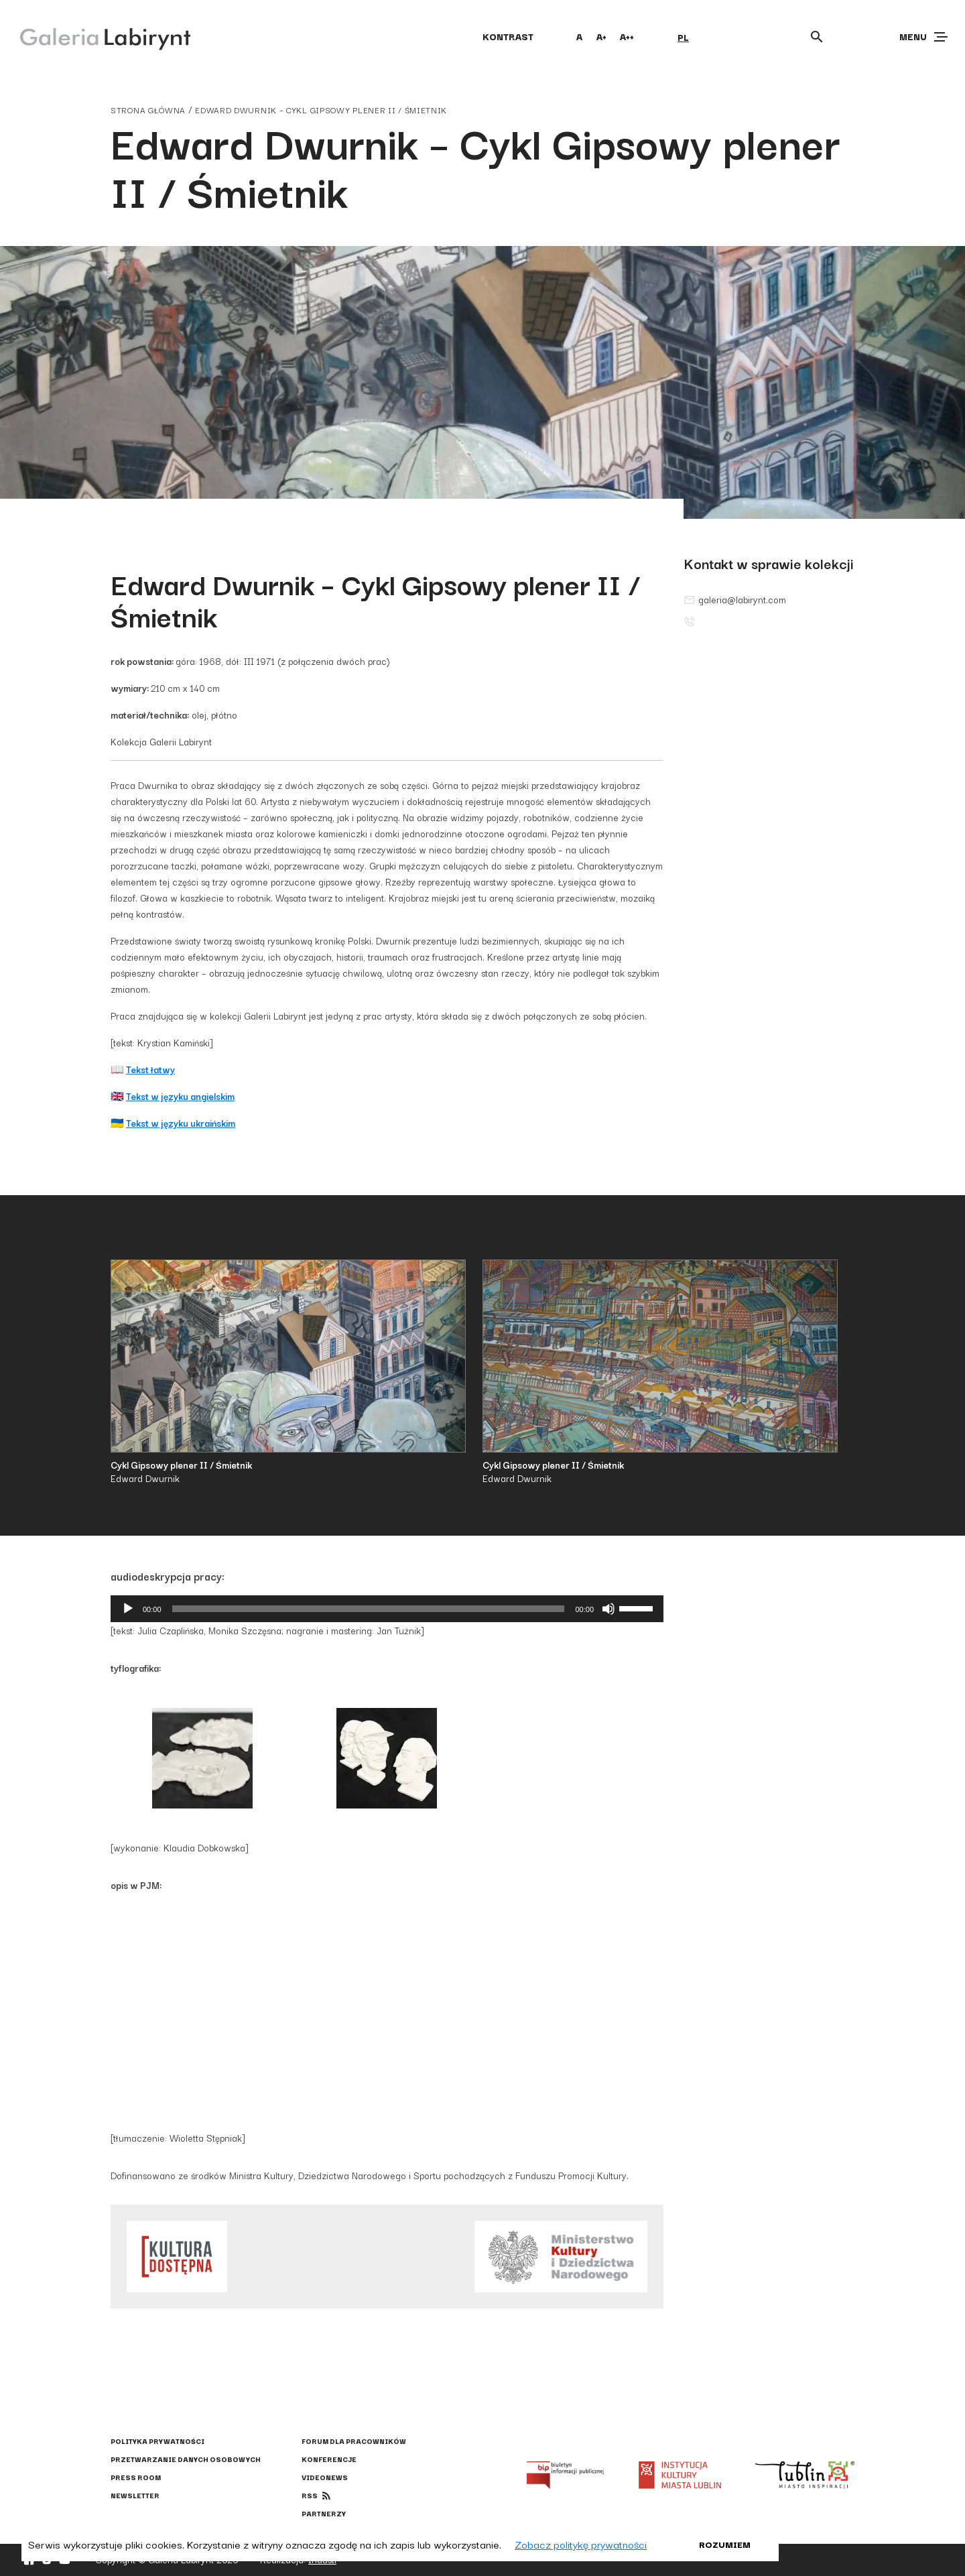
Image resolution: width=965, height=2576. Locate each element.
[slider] (368, 1608)
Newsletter (135, 2495)
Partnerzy (324, 2513)
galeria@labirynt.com (735, 599)
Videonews (325, 2477)
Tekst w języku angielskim (180, 1096)
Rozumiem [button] (725, 2544)
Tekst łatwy (150, 1069)
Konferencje (329, 2459)
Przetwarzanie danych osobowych (186, 2459)
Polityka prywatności (157, 2441)
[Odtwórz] (128, 1608)
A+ (601, 36)
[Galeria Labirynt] (95, 36)
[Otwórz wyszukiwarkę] (817, 37)
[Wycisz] (608, 1608)
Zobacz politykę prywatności (581, 2544)
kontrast (507, 36)
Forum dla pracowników (354, 2441)
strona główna (148, 109)
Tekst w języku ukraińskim (180, 1122)
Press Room (136, 2477)
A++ (627, 36)
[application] (387, 1608)
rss (310, 2495)
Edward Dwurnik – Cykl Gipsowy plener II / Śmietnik (321, 109)
